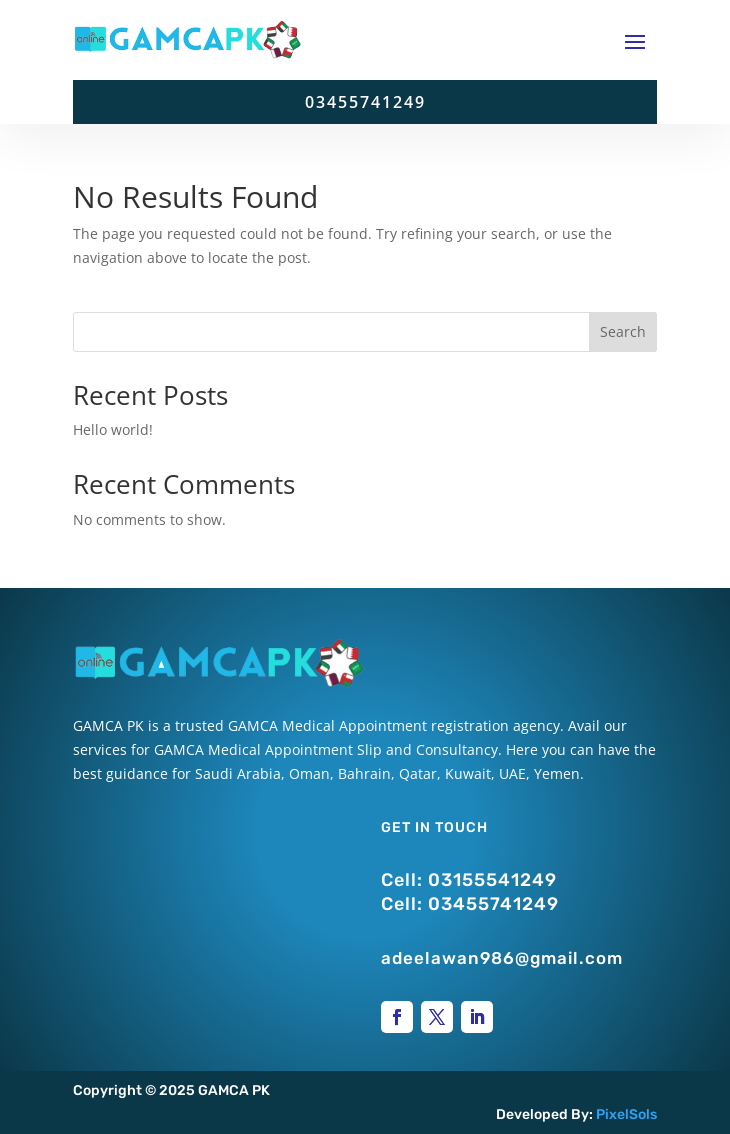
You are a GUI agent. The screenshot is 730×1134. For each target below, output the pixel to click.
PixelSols (626, 1114)
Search (623, 331)
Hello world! (113, 429)
